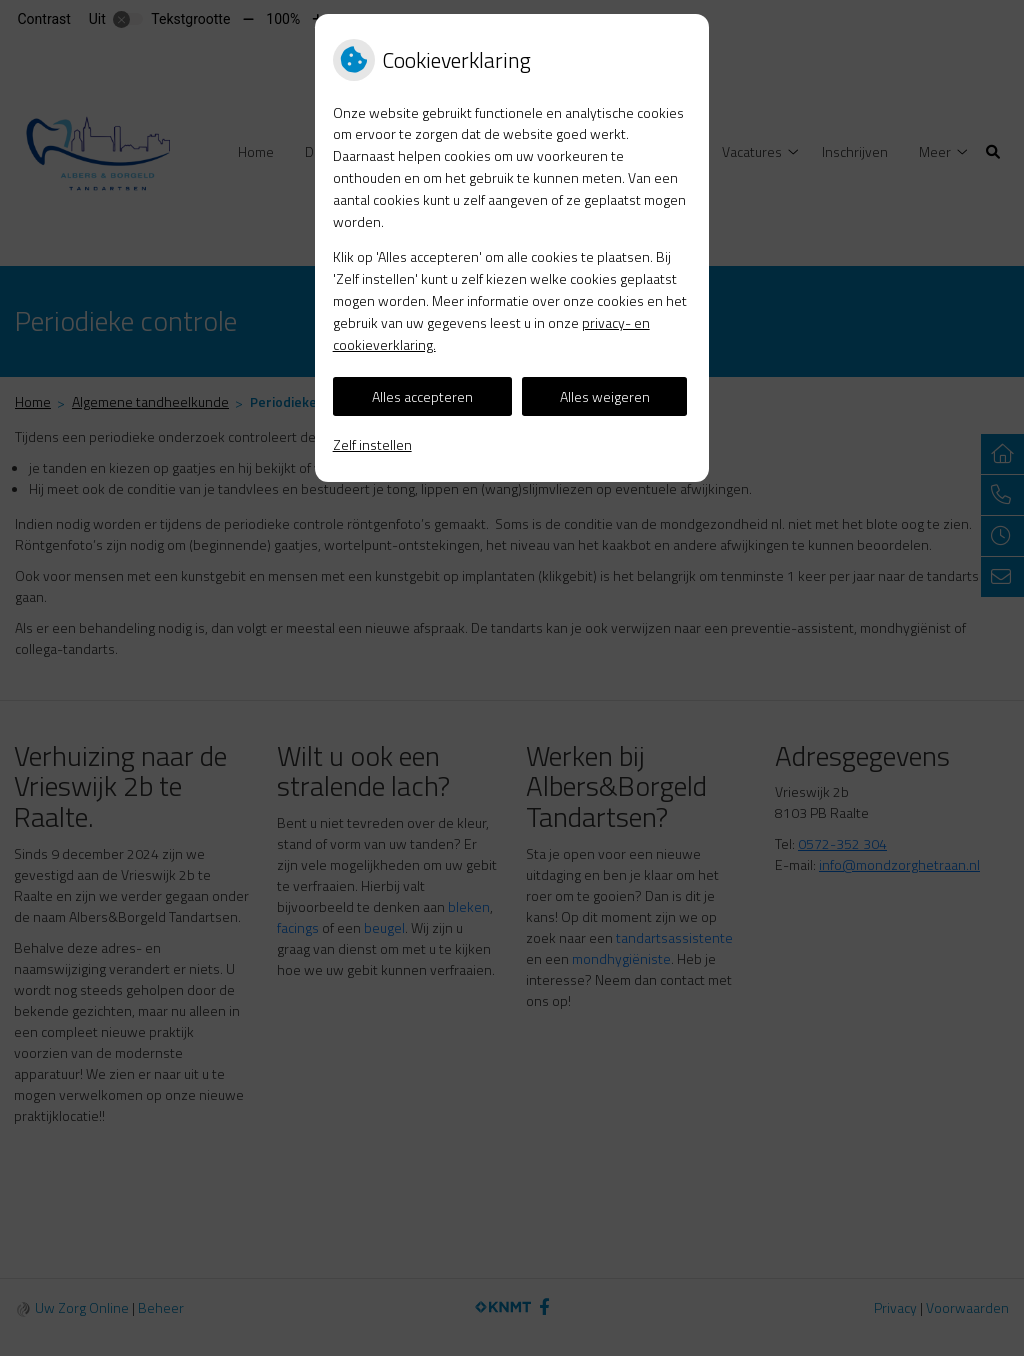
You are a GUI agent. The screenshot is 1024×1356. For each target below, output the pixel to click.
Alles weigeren (605, 396)
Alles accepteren (422, 396)
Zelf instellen (372, 444)
